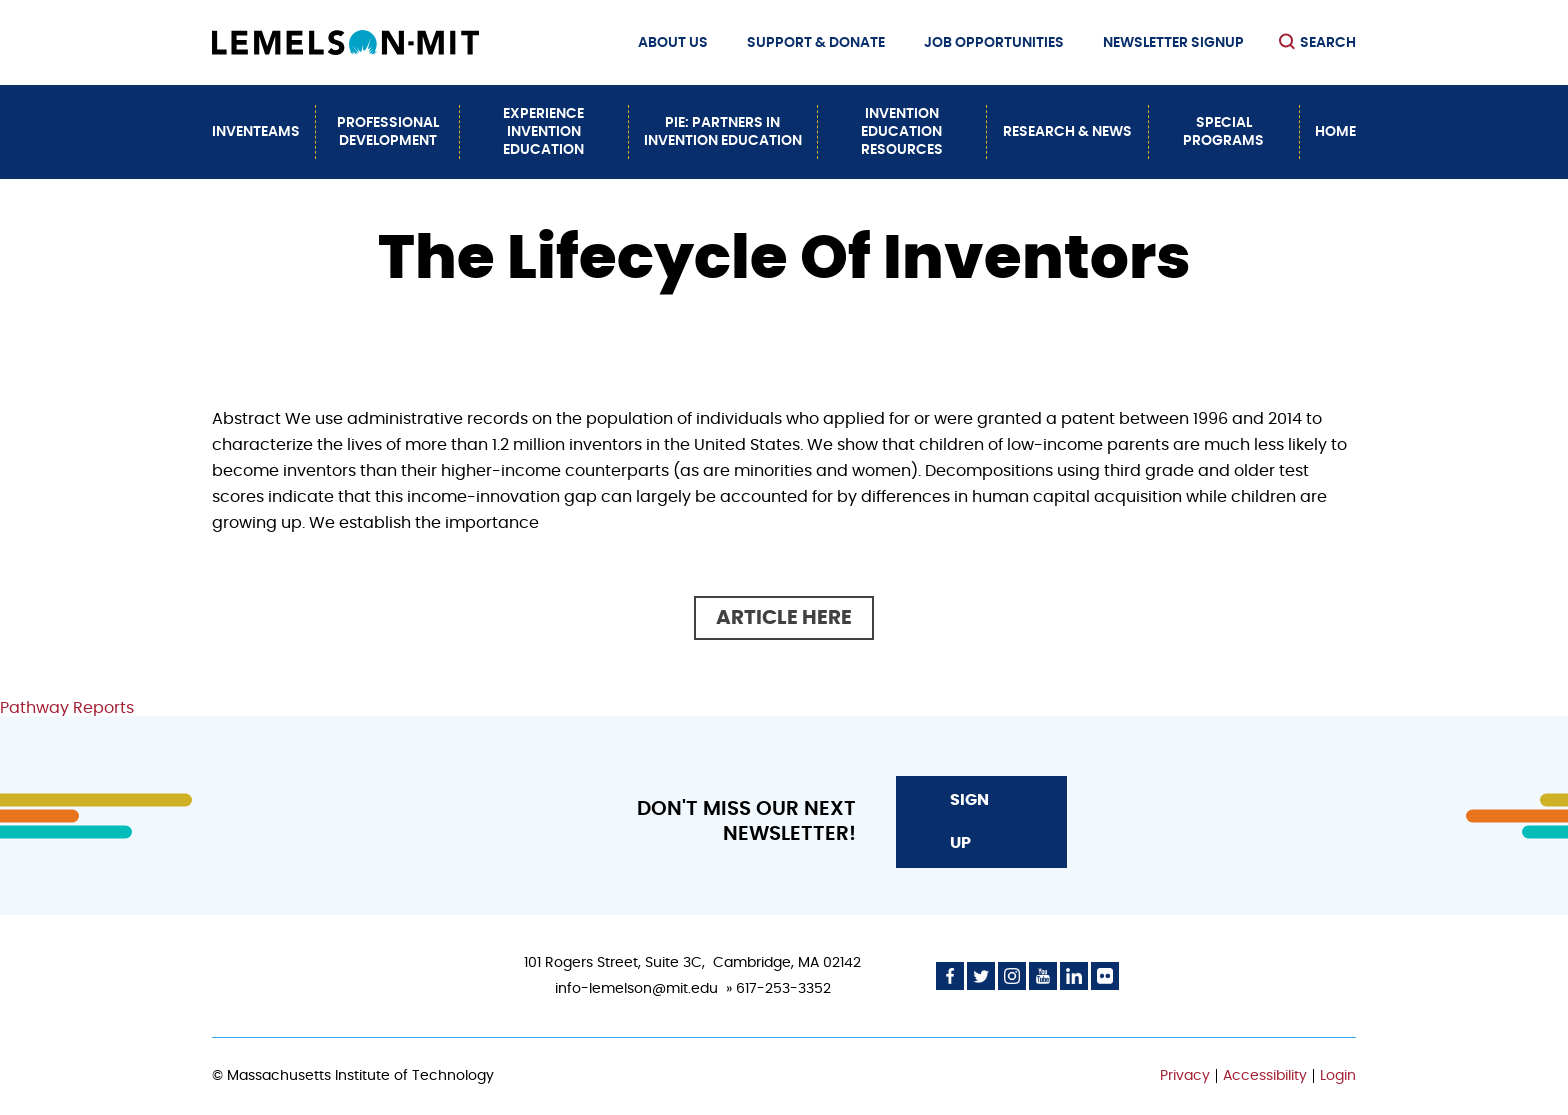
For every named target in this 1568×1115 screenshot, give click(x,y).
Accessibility (1265, 1076)
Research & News (1067, 132)
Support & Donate (816, 43)
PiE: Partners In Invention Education (723, 132)
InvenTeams (256, 132)
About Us (673, 43)
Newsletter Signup (1173, 43)
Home (1335, 132)
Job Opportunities (994, 43)
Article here (784, 618)
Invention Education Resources (902, 132)
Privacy (1185, 1076)
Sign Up (969, 821)
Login (1338, 1076)
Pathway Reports (67, 708)
